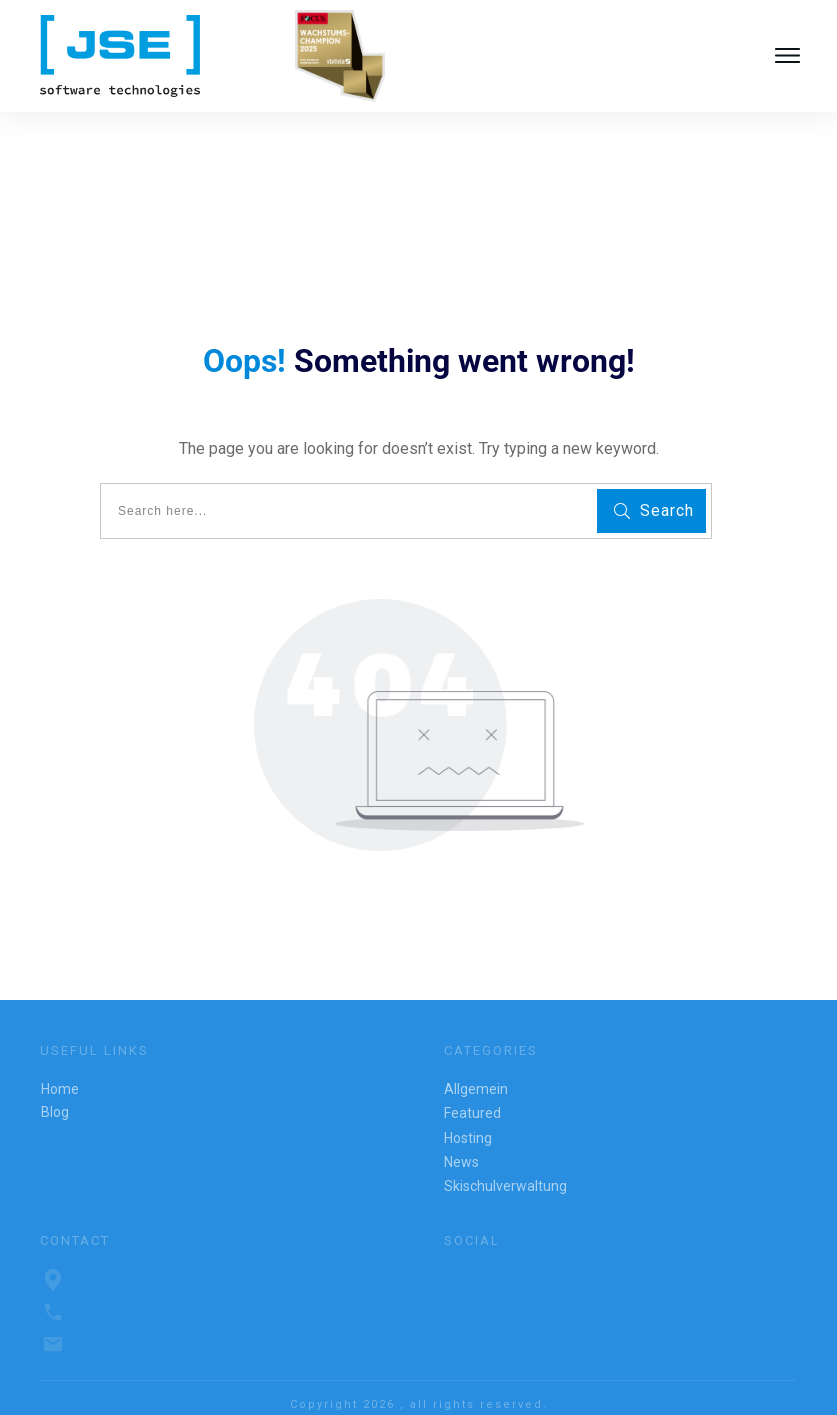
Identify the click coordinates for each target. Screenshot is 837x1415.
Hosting (468, 1117)
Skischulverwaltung (505, 1166)
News (461, 1142)
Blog (55, 1092)
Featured (472, 1093)
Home (60, 1069)
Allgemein (476, 1069)
